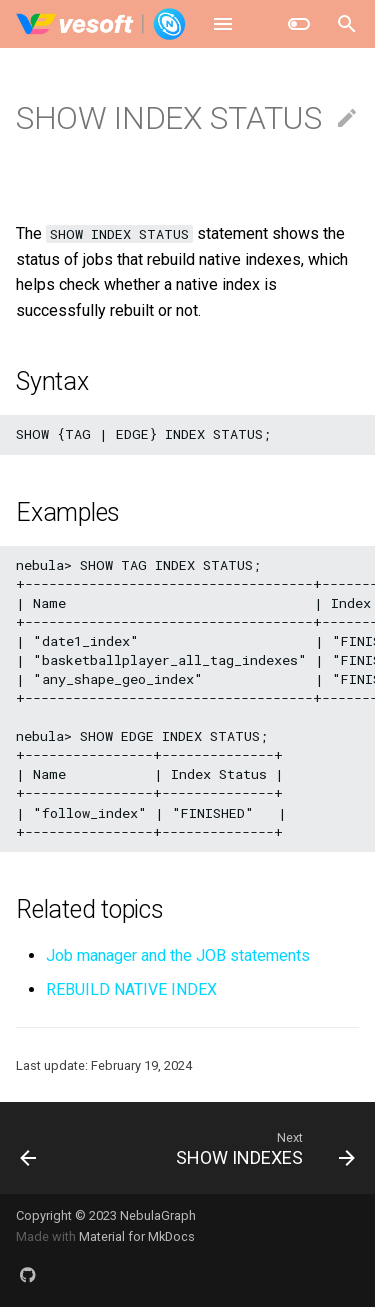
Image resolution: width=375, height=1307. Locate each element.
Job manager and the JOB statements (178, 955)
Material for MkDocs (137, 1236)
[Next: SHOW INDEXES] (263, 1148)
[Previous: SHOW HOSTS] (28, 1148)
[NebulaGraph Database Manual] (101, 24)
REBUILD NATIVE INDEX (131, 989)
